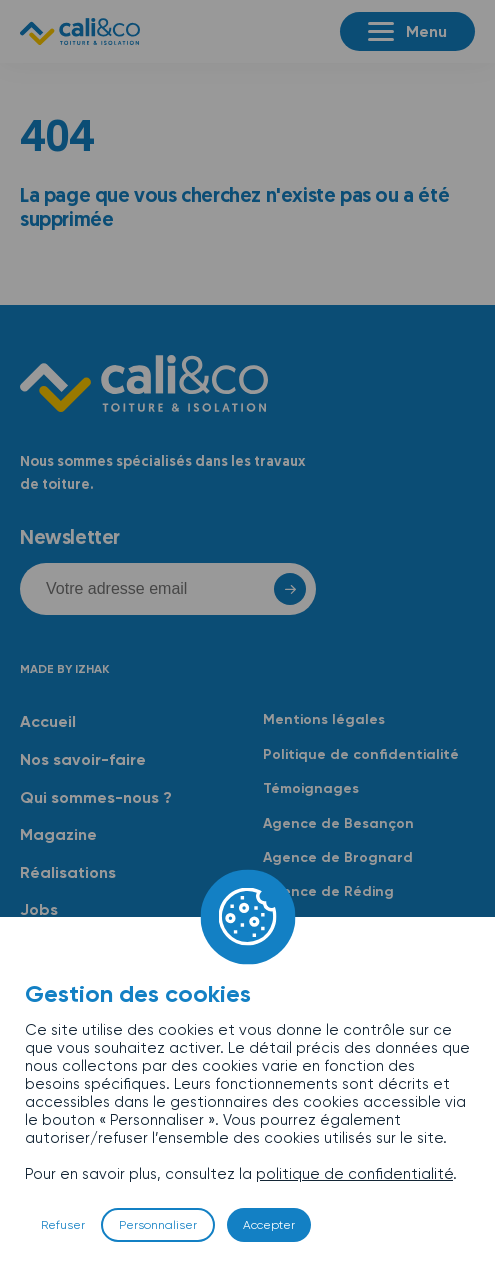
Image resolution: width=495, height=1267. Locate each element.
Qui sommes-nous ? (96, 797)
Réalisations (68, 872)
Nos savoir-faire (83, 759)
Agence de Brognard (338, 857)
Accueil (48, 721)
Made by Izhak (64, 669)
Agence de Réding (328, 891)
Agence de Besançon (338, 823)
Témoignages (311, 788)
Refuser (63, 1225)
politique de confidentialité (354, 1174)
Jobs (39, 909)
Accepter (269, 1225)
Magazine (58, 834)
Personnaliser (158, 1225)
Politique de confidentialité (361, 754)
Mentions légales (324, 719)
